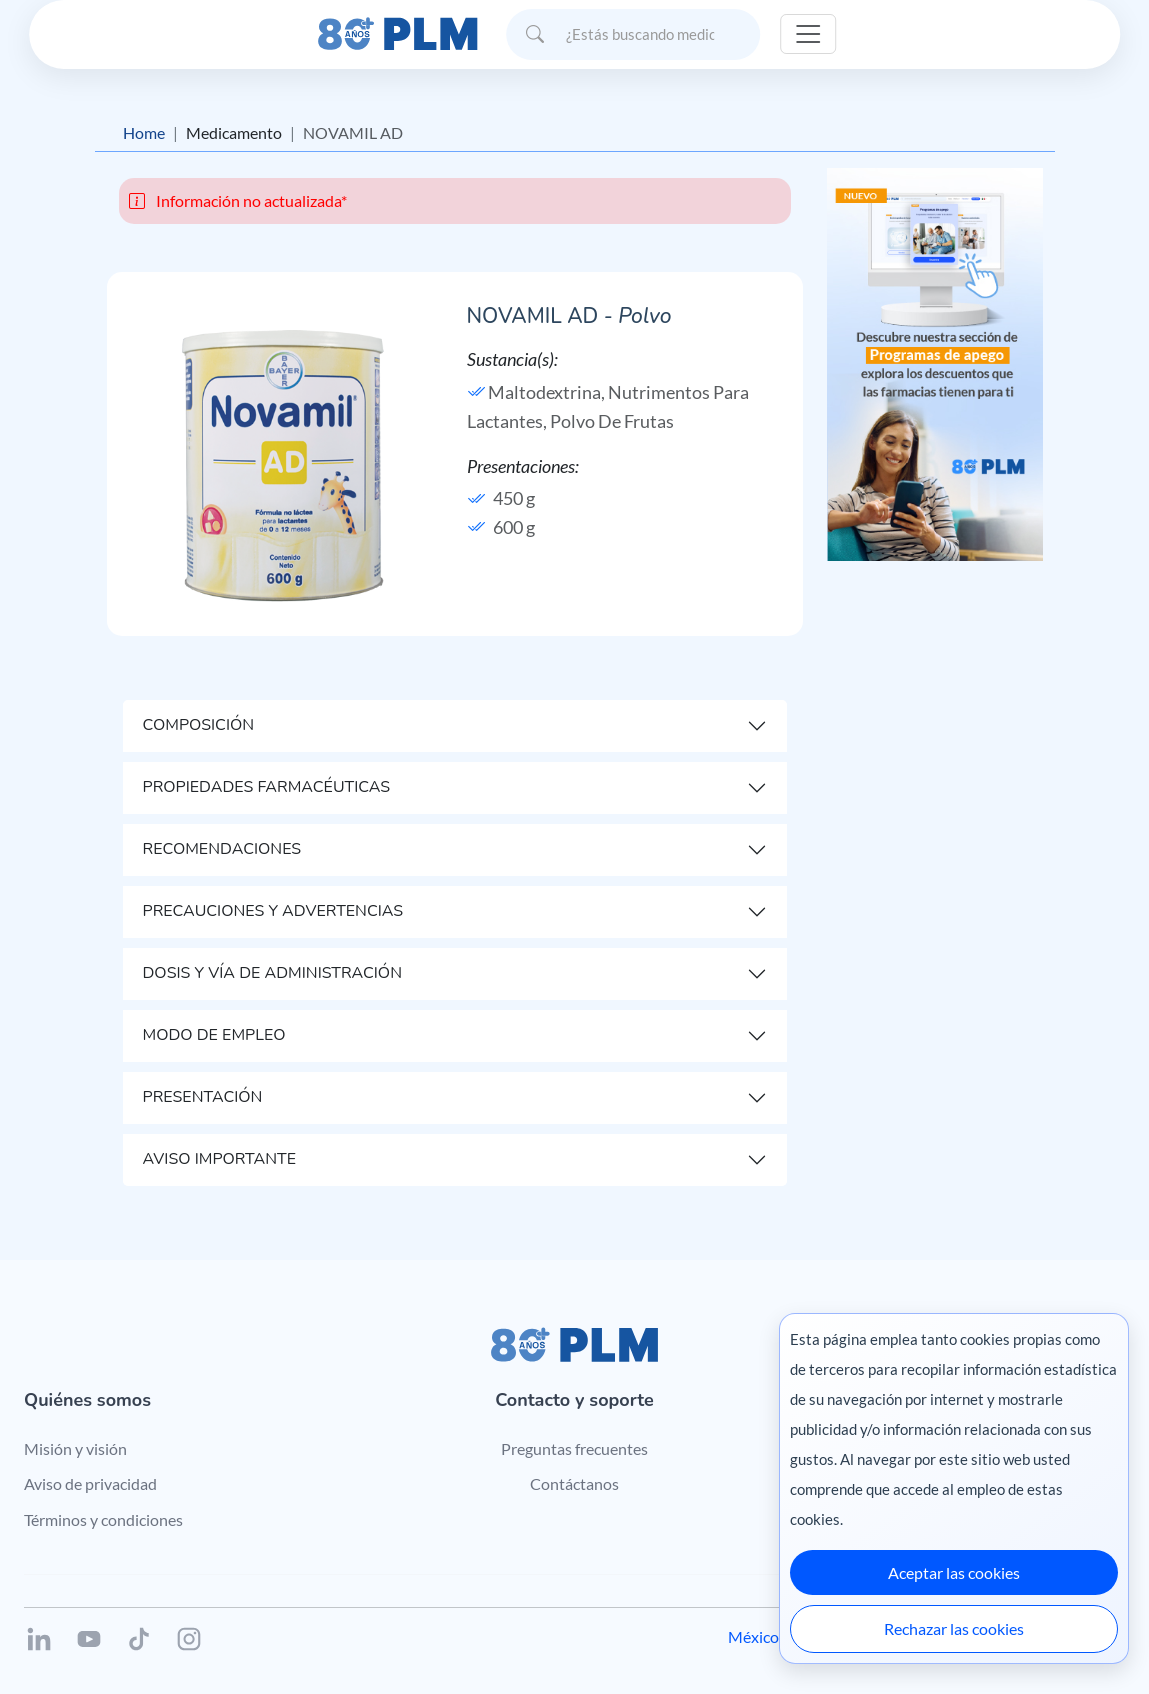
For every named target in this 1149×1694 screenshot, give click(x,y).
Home (144, 132)
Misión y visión (75, 1448)
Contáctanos (574, 1483)
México (753, 1636)
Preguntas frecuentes (574, 1448)
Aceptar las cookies (954, 1572)
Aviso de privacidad (90, 1483)
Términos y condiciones (103, 1519)
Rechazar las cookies (954, 1628)
